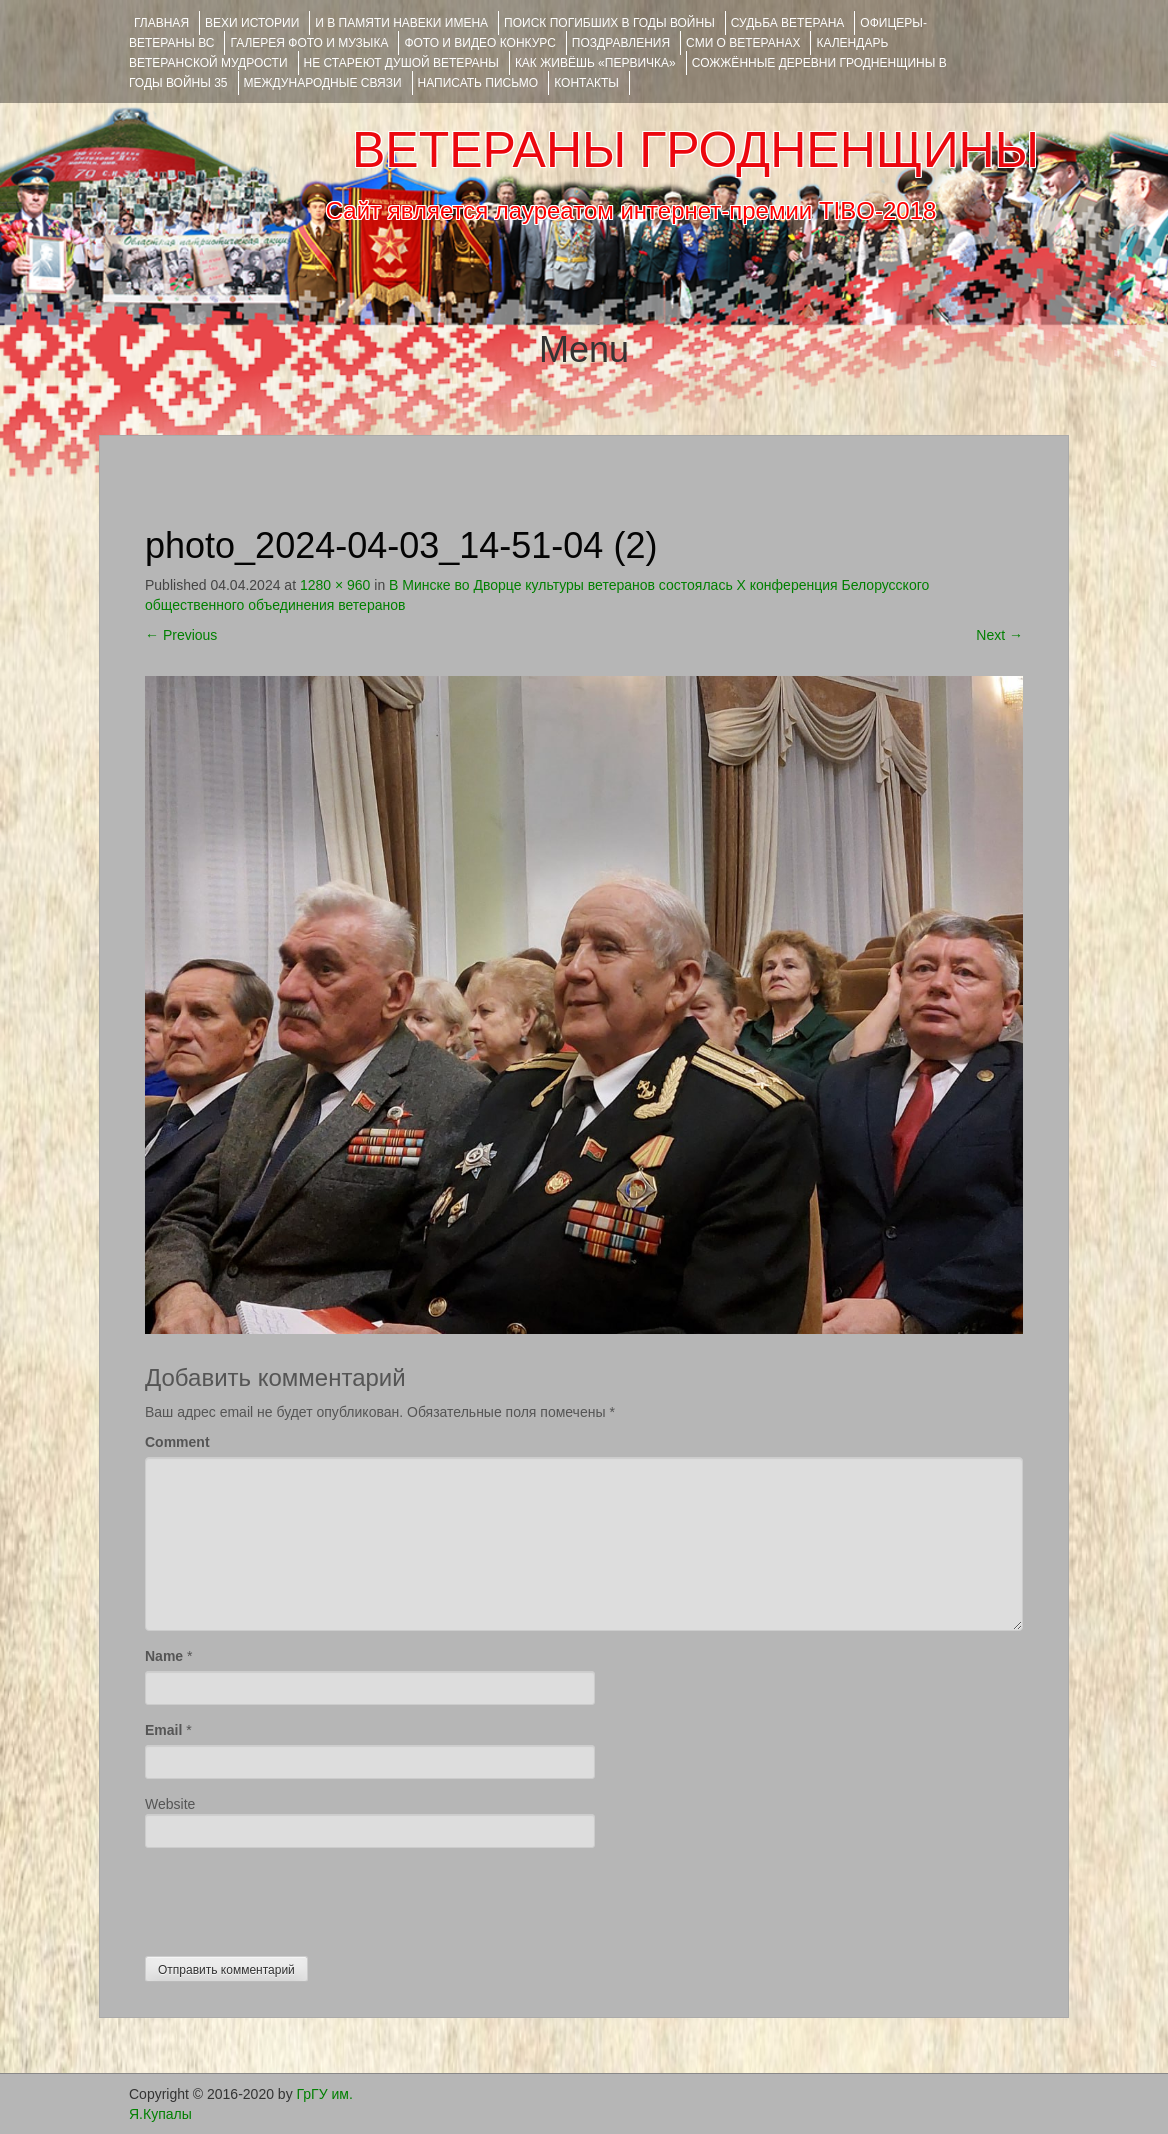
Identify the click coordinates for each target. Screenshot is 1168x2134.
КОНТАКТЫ (586, 83)
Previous (181, 635)
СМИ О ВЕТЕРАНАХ (743, 43)
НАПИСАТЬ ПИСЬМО (478, 83)
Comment (177, 1442)
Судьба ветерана (788, 23)
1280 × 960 (335, 585)
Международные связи (323, 83)
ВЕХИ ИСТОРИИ (252, 23)
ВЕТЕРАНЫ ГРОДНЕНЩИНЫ (695, 150)
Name (164, 1656)
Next (999, 635)
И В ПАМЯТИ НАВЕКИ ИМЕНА (401, 23)
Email (163, 1730)
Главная (161, 23)
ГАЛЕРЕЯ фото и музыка (309, 43)
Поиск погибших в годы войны (609, 23)
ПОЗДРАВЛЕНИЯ (621, 43)
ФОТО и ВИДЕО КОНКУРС (479, 43)
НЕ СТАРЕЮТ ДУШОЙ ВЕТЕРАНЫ (401, 63)
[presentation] (297, 1897)
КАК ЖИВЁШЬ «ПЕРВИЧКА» (595, 63)
